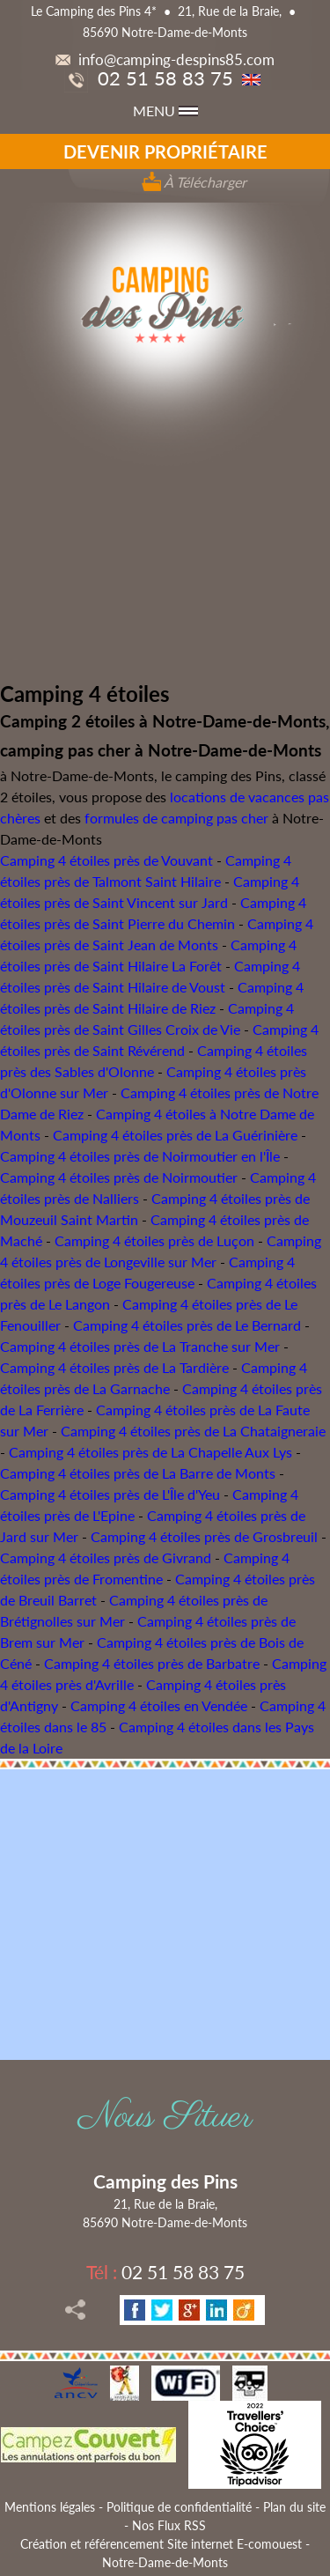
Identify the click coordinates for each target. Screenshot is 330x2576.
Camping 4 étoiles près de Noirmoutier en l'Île (140, 1156)
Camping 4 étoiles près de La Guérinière (175, 1134)
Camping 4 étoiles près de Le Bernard (187, 1325)
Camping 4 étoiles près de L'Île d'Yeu (110, 1494)
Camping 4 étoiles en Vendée (158, 1705)
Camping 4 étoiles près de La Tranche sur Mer (140, 1346)
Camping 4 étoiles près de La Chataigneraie (193, 1430)
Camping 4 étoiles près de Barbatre (152, 1663)
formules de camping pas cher (176, 817)
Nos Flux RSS (169, 2525)
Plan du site (294, 2506)
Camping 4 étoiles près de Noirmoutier (119, 1177)
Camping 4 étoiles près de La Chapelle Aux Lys (150, 1451)
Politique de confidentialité (179, 2506)
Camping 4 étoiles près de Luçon (154, 1240)
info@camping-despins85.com (165, 59)
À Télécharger (194, 181)
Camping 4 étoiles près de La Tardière (114, 1367)
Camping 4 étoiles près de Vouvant (106, 860)
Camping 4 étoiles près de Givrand (105, 1557)
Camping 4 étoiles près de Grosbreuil (204, 1536)
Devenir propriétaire (165, 151)
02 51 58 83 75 (148, 78)
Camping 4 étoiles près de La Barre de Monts (137, 1473)
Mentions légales (49, 2506)
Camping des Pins (165, 2181)
